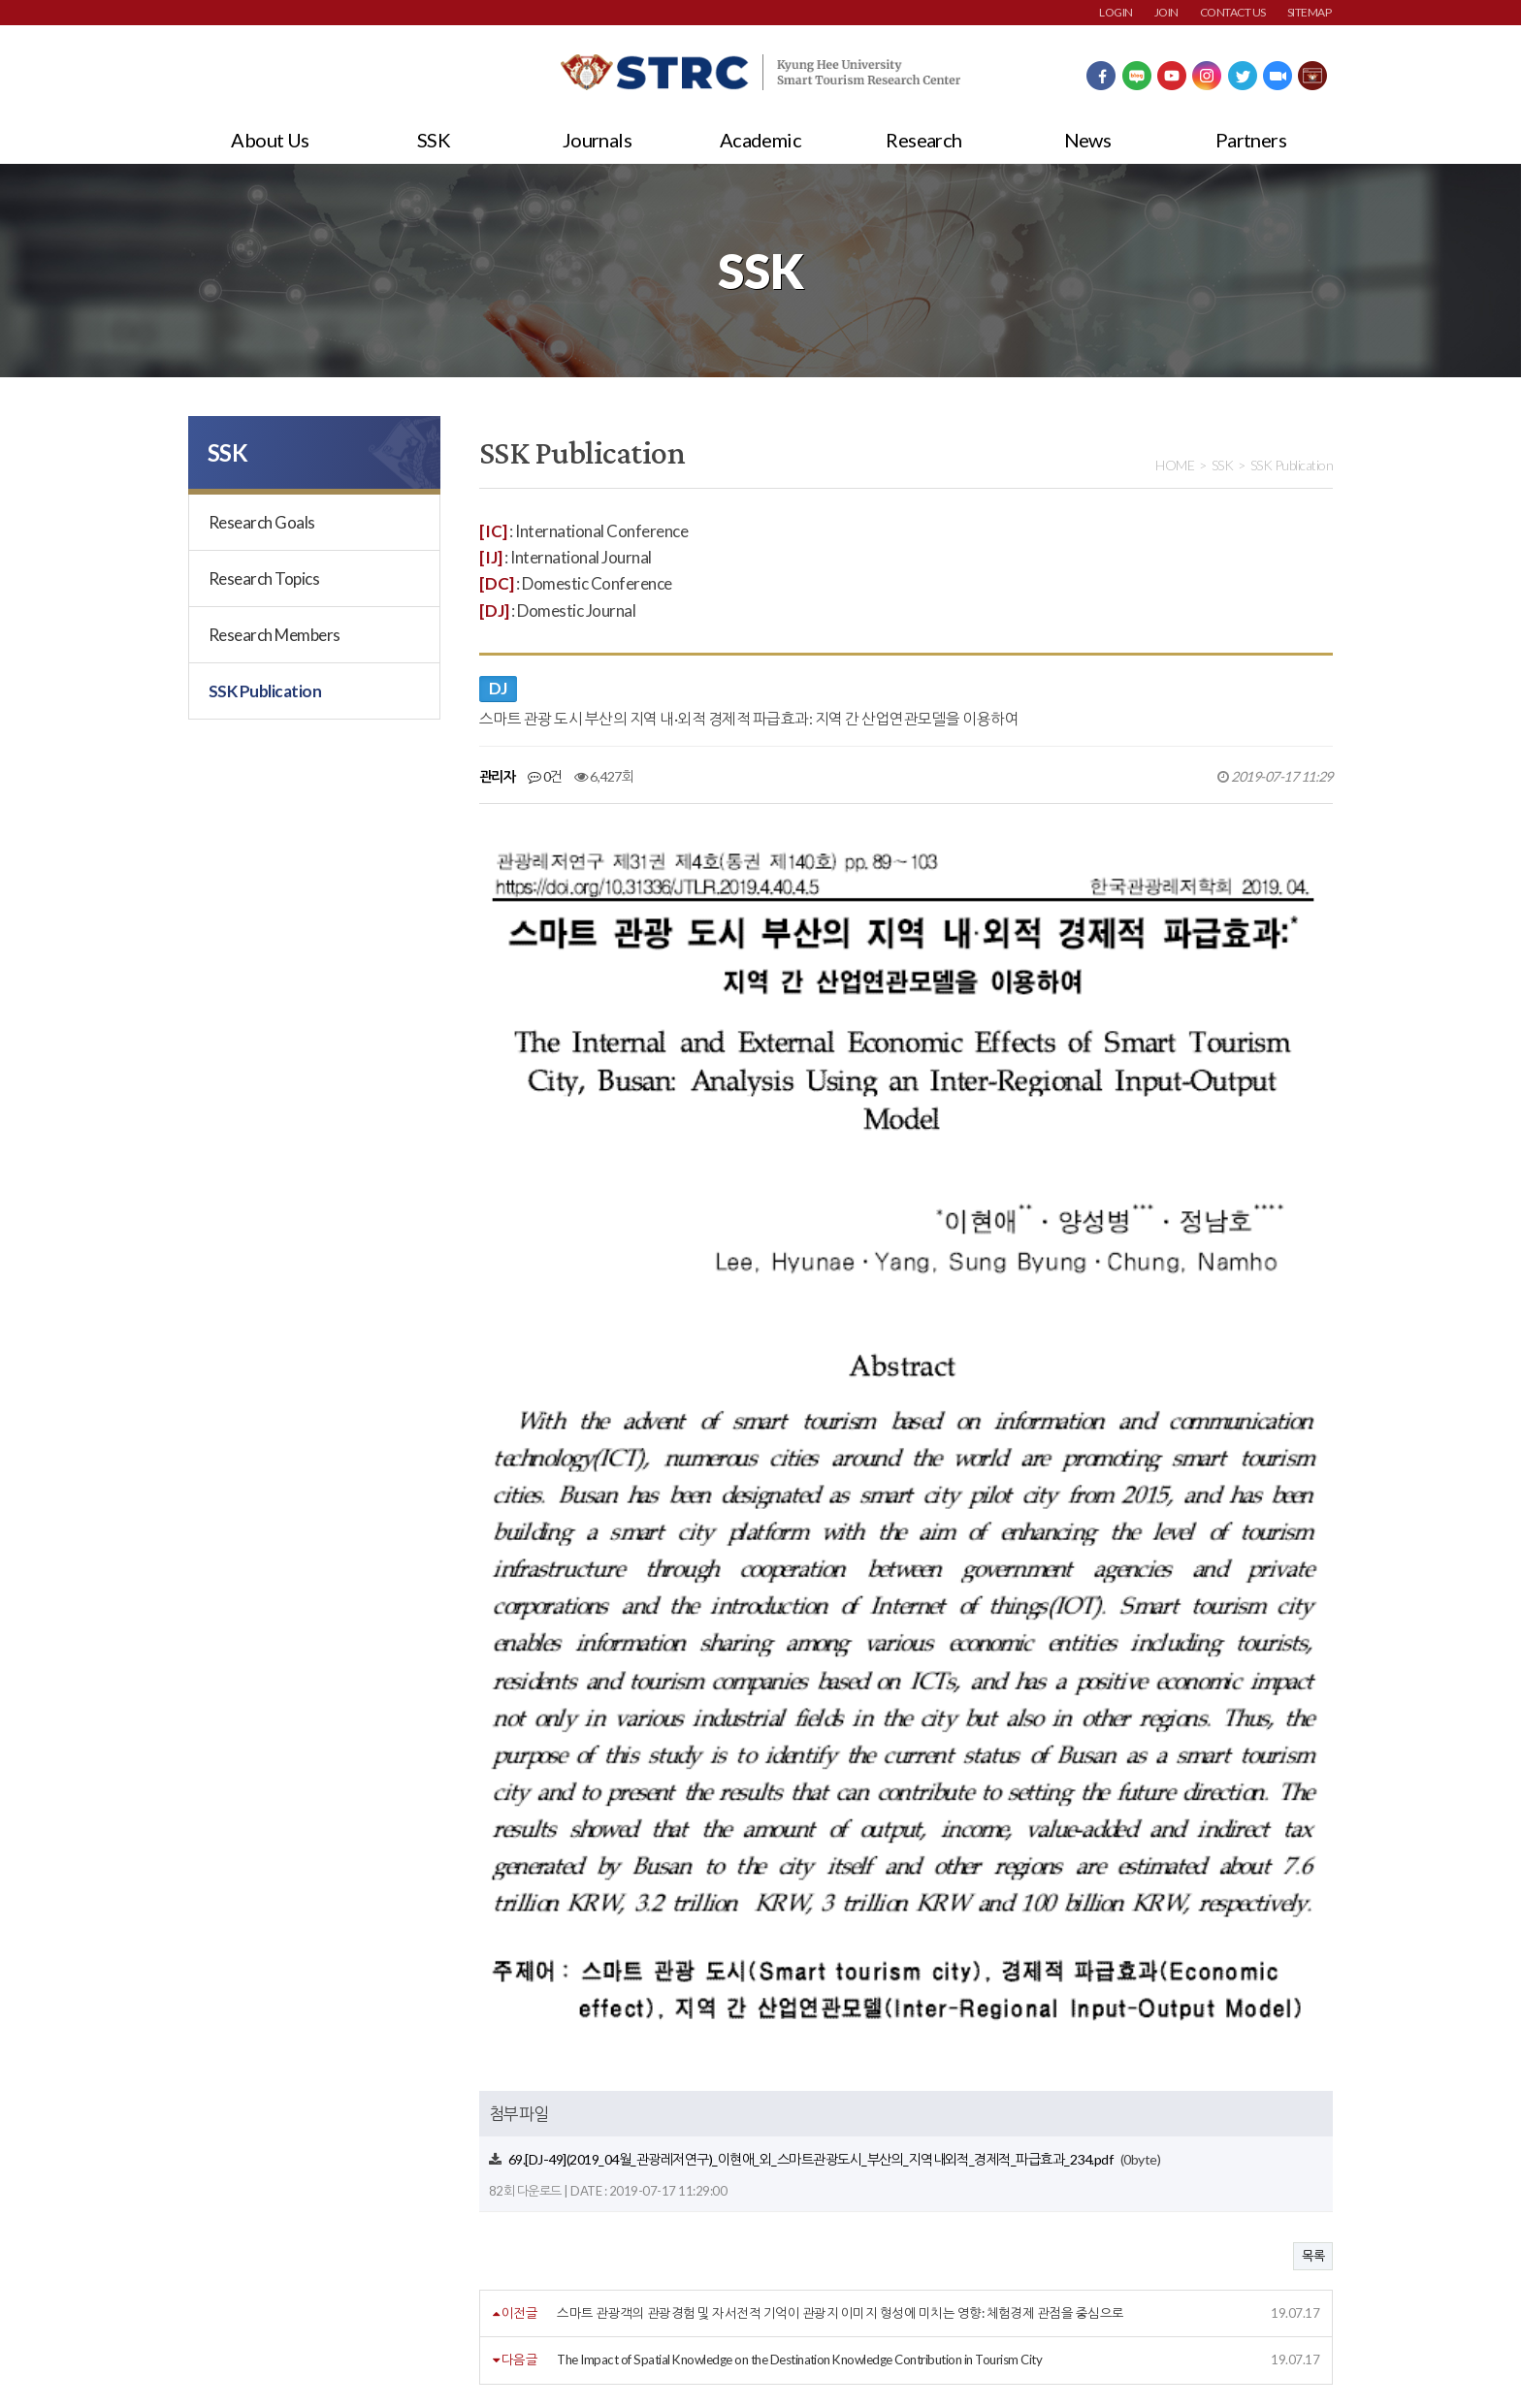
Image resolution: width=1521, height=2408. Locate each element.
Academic (761, 139)
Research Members (274, 635)
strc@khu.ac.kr (653, 2350)
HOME (1174, 465)
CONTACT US (1233, 12)
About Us (270, 139)
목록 (1313, 1839)
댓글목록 (517, 2038)
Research (924, 139)
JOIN (1166, 12)
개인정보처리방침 (326, 2259)
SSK (433, 139)
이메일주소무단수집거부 (484, 2259)
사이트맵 (618, 2259)
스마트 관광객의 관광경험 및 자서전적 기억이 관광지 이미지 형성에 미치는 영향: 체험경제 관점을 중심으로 (840, 1897)
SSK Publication (265, 691)
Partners (1251, 139)
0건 (545, 776)
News (1088, 139)
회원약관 (212, 2259)
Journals (597, 139)
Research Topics (264, 578)
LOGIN (1115, 12)
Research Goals (262, 522)
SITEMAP (1309, 12)
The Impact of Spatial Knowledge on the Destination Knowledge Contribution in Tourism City (799, 1943)
